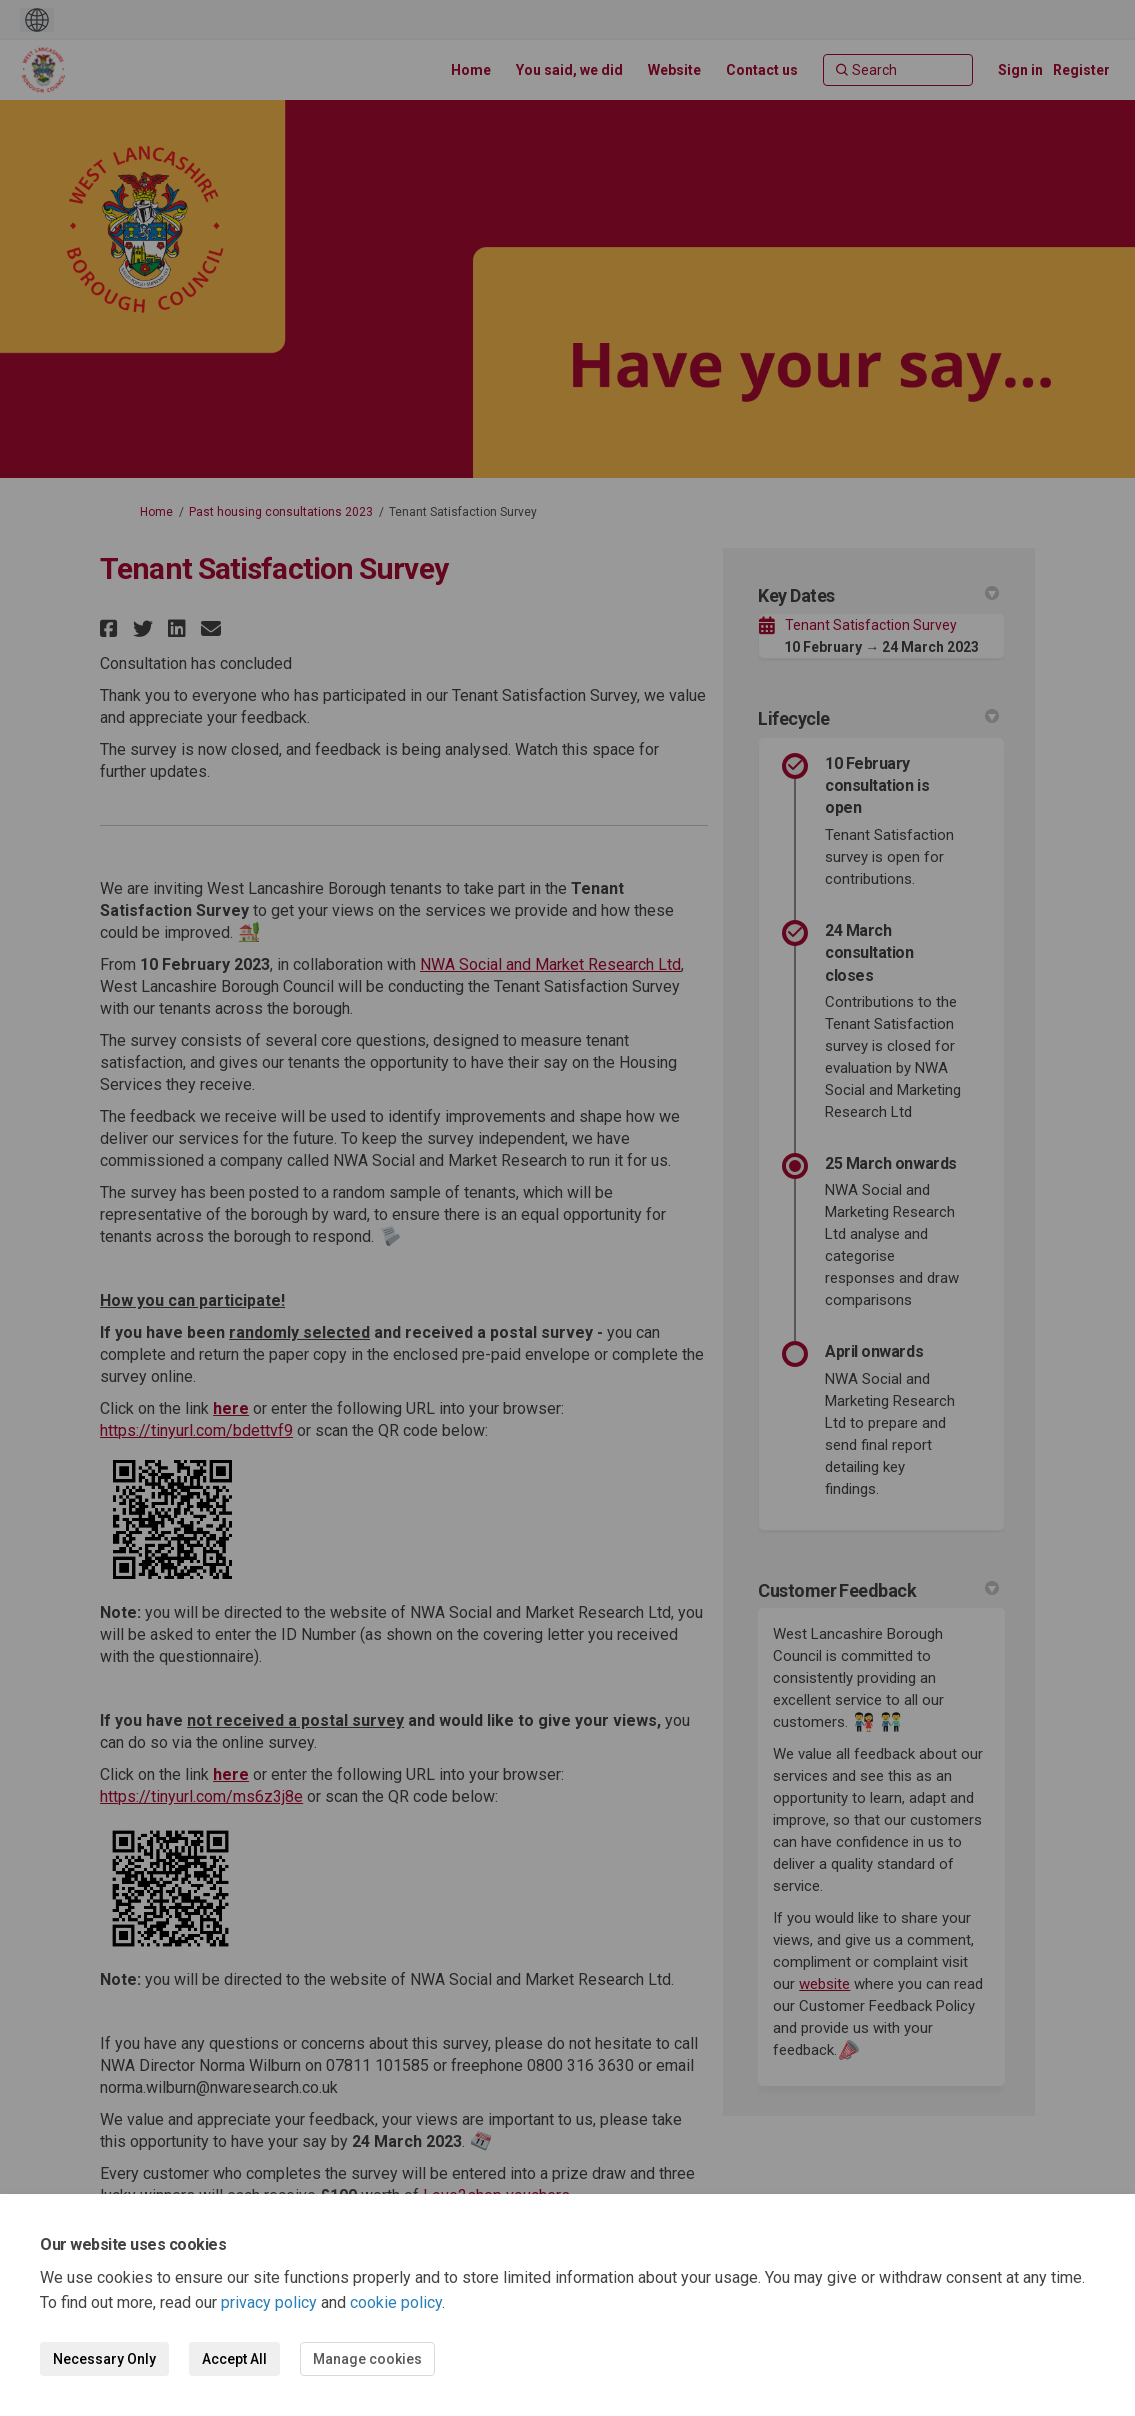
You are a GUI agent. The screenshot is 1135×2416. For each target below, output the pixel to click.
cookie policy (396, 2302)
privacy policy (269, 2302)
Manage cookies (367, 2359)
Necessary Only (104, 2359)
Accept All (234, 2359)
